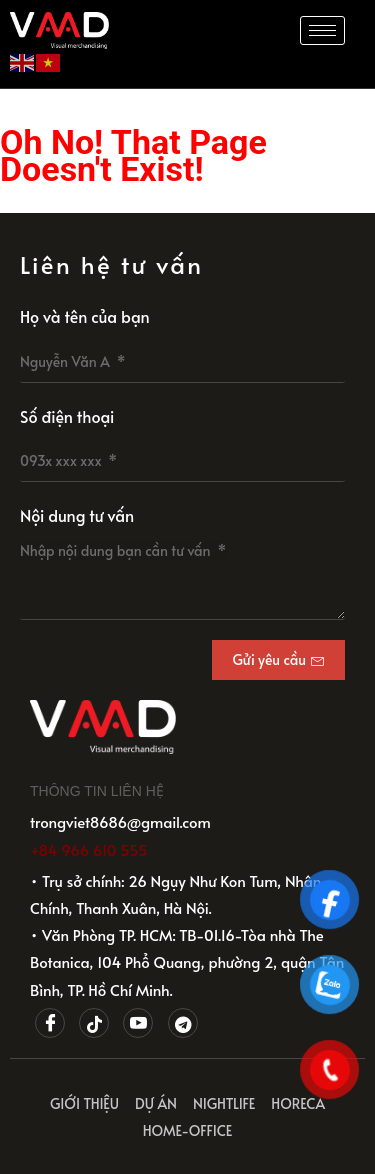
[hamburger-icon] (322, 30)
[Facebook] (50, 1023)
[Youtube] (138, 1023)
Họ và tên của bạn (85, 316)
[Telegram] (183, 1023)
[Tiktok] (94, 1023)
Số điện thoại (67, 416)
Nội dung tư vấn (77, 515)
